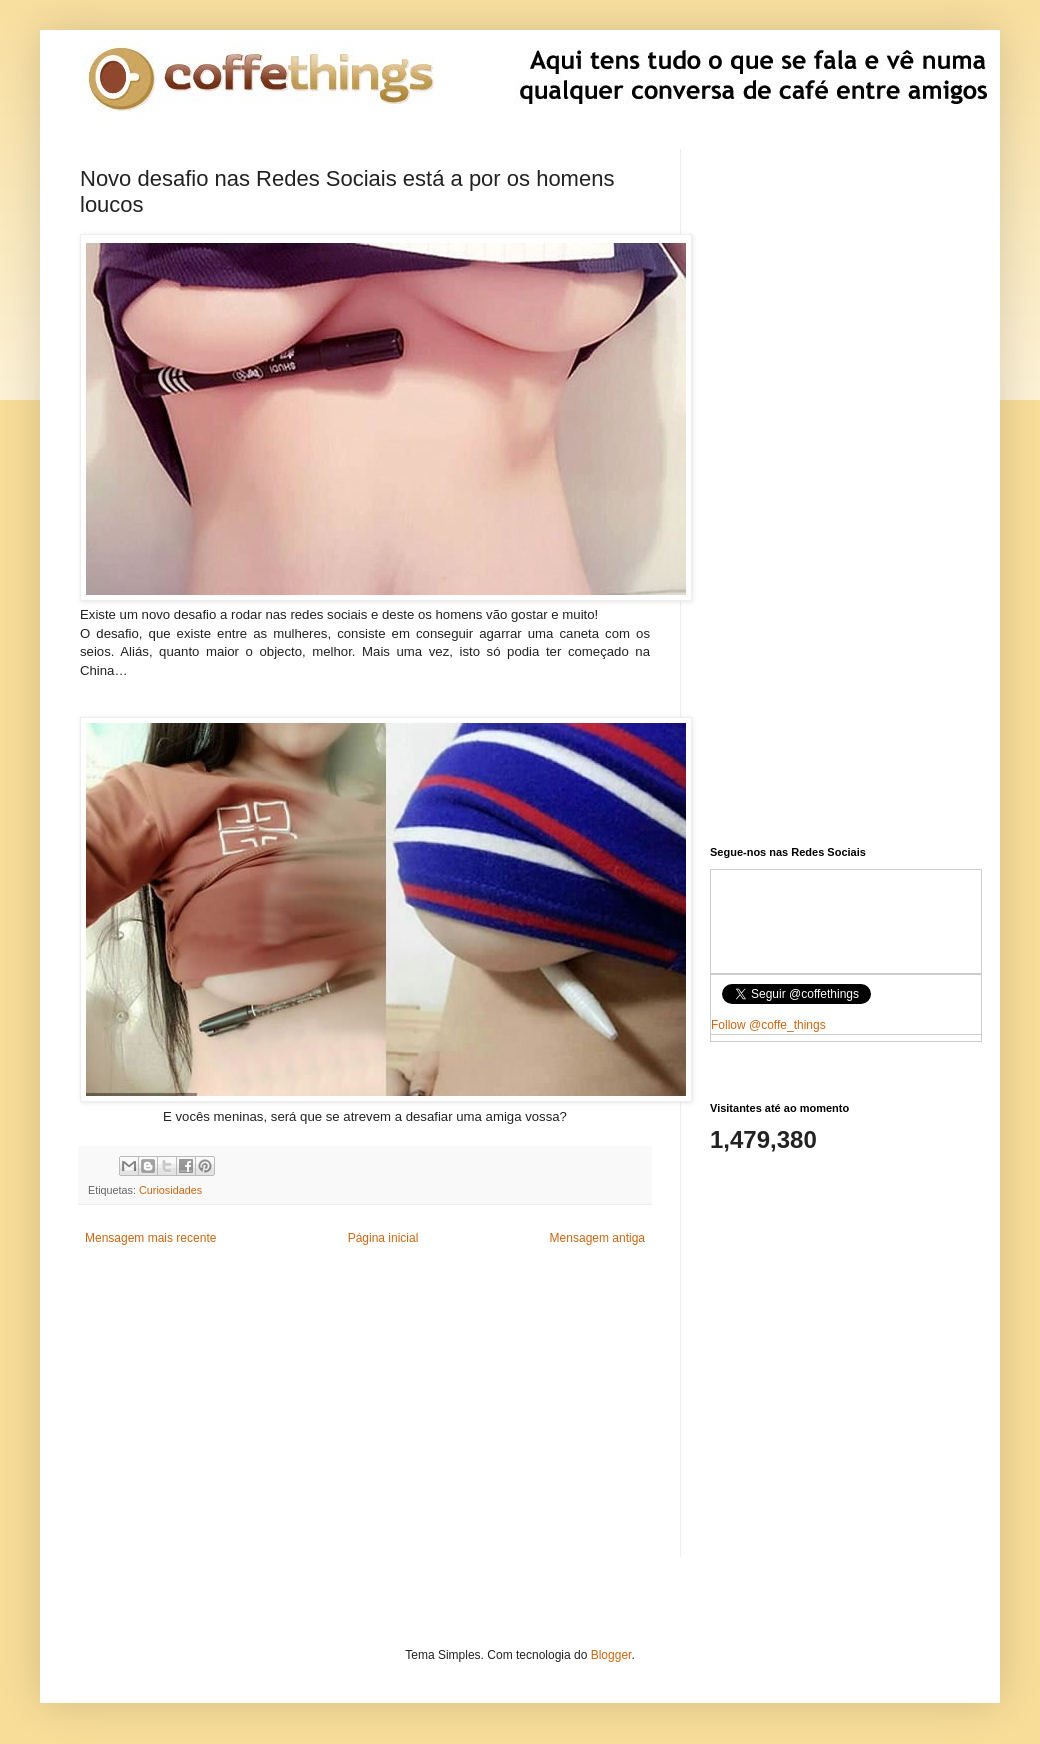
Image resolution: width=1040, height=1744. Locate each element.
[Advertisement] (365, 1417)
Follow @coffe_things (768, 1025)
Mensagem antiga (597, 1238)
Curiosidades (170, 1190)
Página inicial (383, 1238)
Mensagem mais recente (150, 1238)
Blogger (611, 1655)
